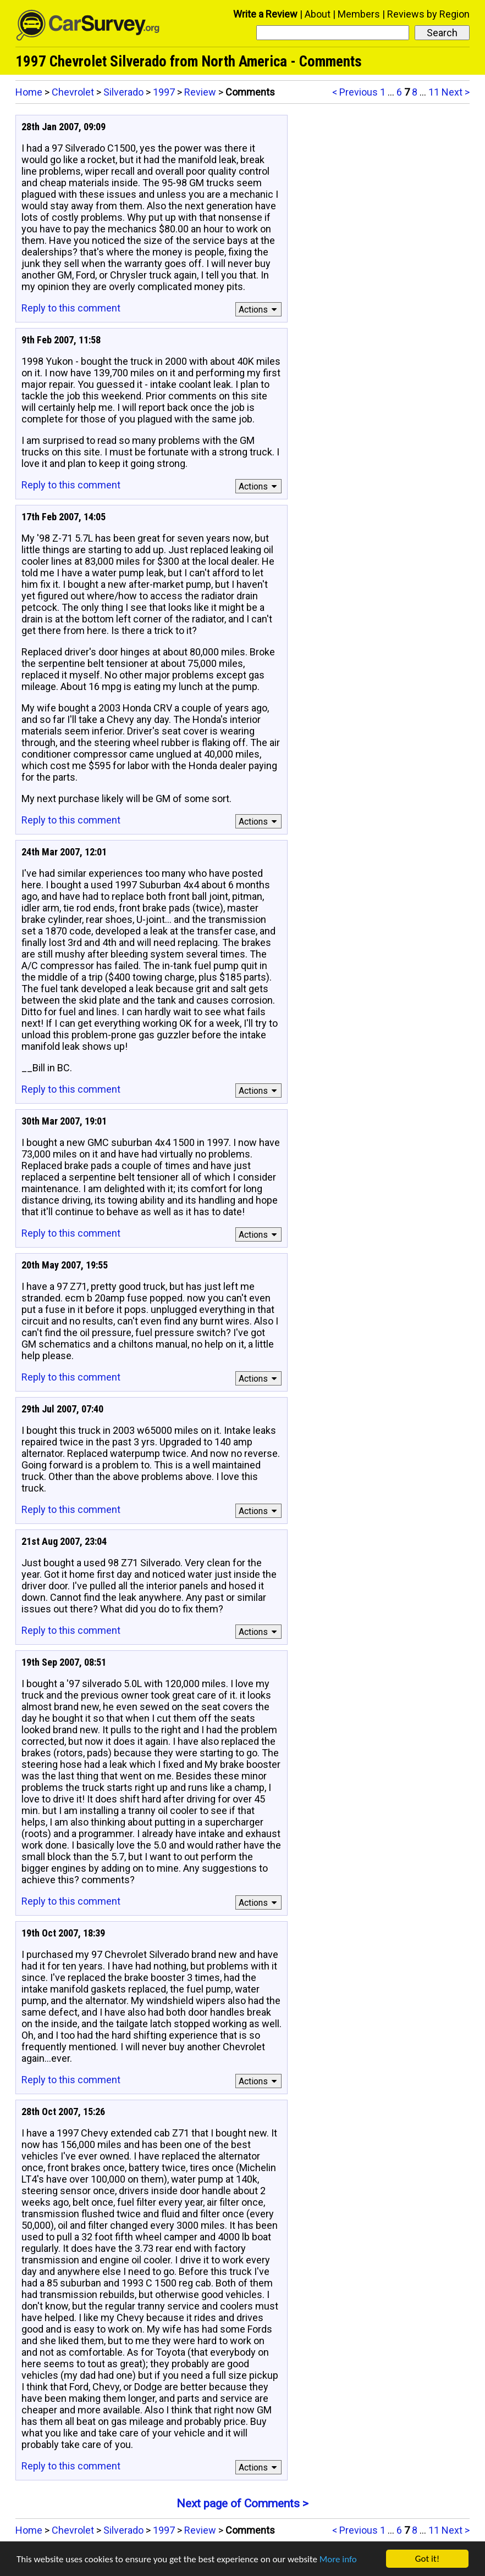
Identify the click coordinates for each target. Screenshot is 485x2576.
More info (338, 2559)
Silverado (123, 92)
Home (28, 92)
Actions (259, 309)
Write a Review (265, 14)
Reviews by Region (428, 14)
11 (433, 92)
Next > (456, 92)
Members (359, 14)
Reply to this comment (70, 308)
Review (200, 92)
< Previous (355, 92)
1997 (164, 92)
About (317, 14)
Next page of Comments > (242, 2503)
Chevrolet (73, 92)
